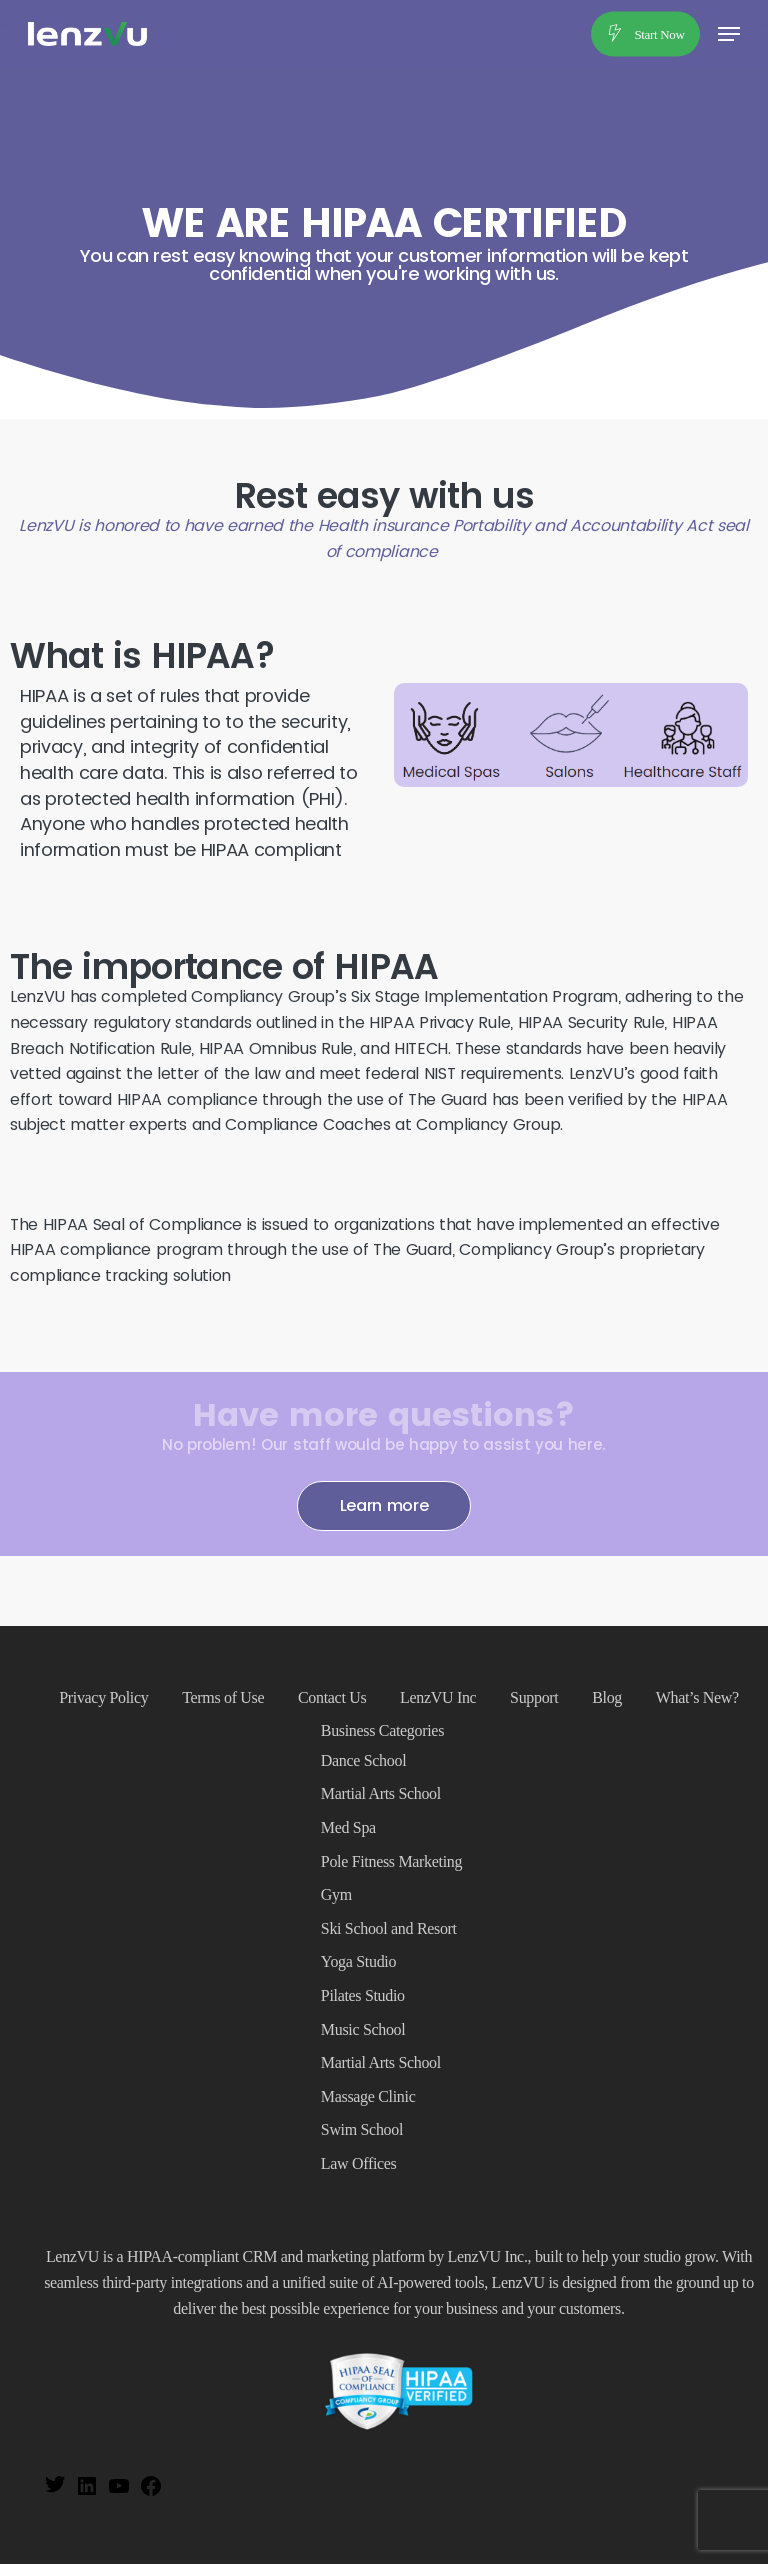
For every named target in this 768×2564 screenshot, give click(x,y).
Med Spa (348, 1827)
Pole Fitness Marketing (391, 1861)
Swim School (362, 2129)
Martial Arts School (381, 1793)
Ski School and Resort (389, 1928)
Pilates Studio (363, 1995)
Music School (363, 2029)
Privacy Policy (103, 1697)
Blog (607, 1697)
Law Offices (359, 2163)
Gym (336, 1894)
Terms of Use (223, 1697)
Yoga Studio (358, 1961)
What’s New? (697, 1697)
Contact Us (332, 1697)
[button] (729, 34)
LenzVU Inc (438, 1697)
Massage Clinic (368, 2096)
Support (534, 1697)
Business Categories (382, 1730)
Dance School (363, 1760)
